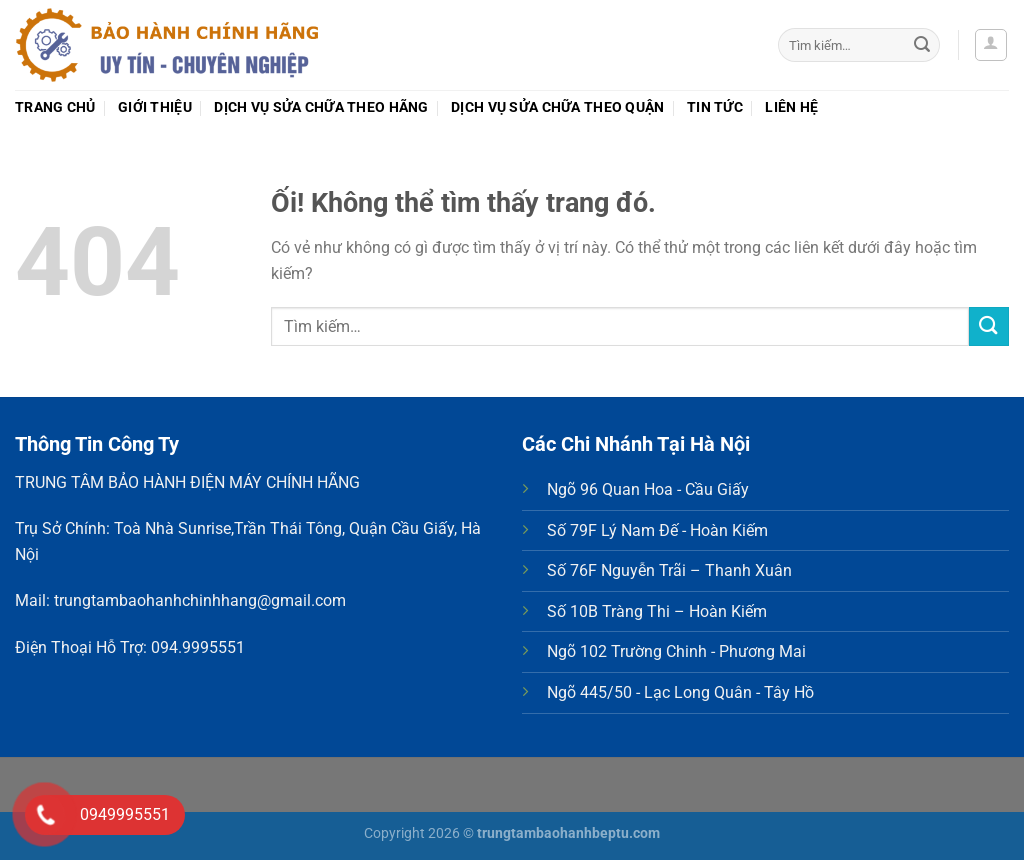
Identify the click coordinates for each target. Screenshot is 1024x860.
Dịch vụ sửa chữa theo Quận (558, 107)
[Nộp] (922, 45)
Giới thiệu (155, 107)
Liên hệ (791, 107)
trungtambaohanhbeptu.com (568, 833)
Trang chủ (55, 107)
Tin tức (715, 107)
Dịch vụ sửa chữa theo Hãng (321, 107)
